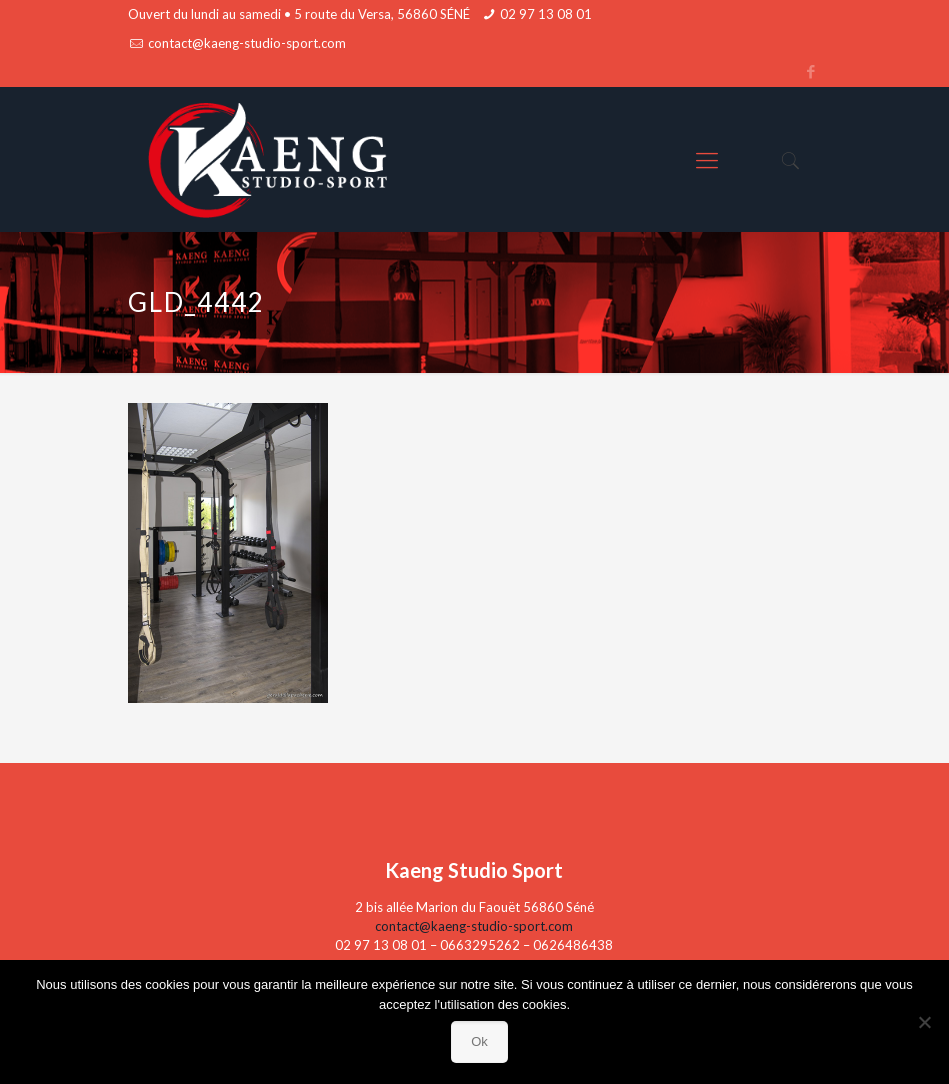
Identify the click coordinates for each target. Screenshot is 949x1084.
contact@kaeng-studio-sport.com (247, 43)
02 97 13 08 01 (546, 14)
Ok (479, 1041)
